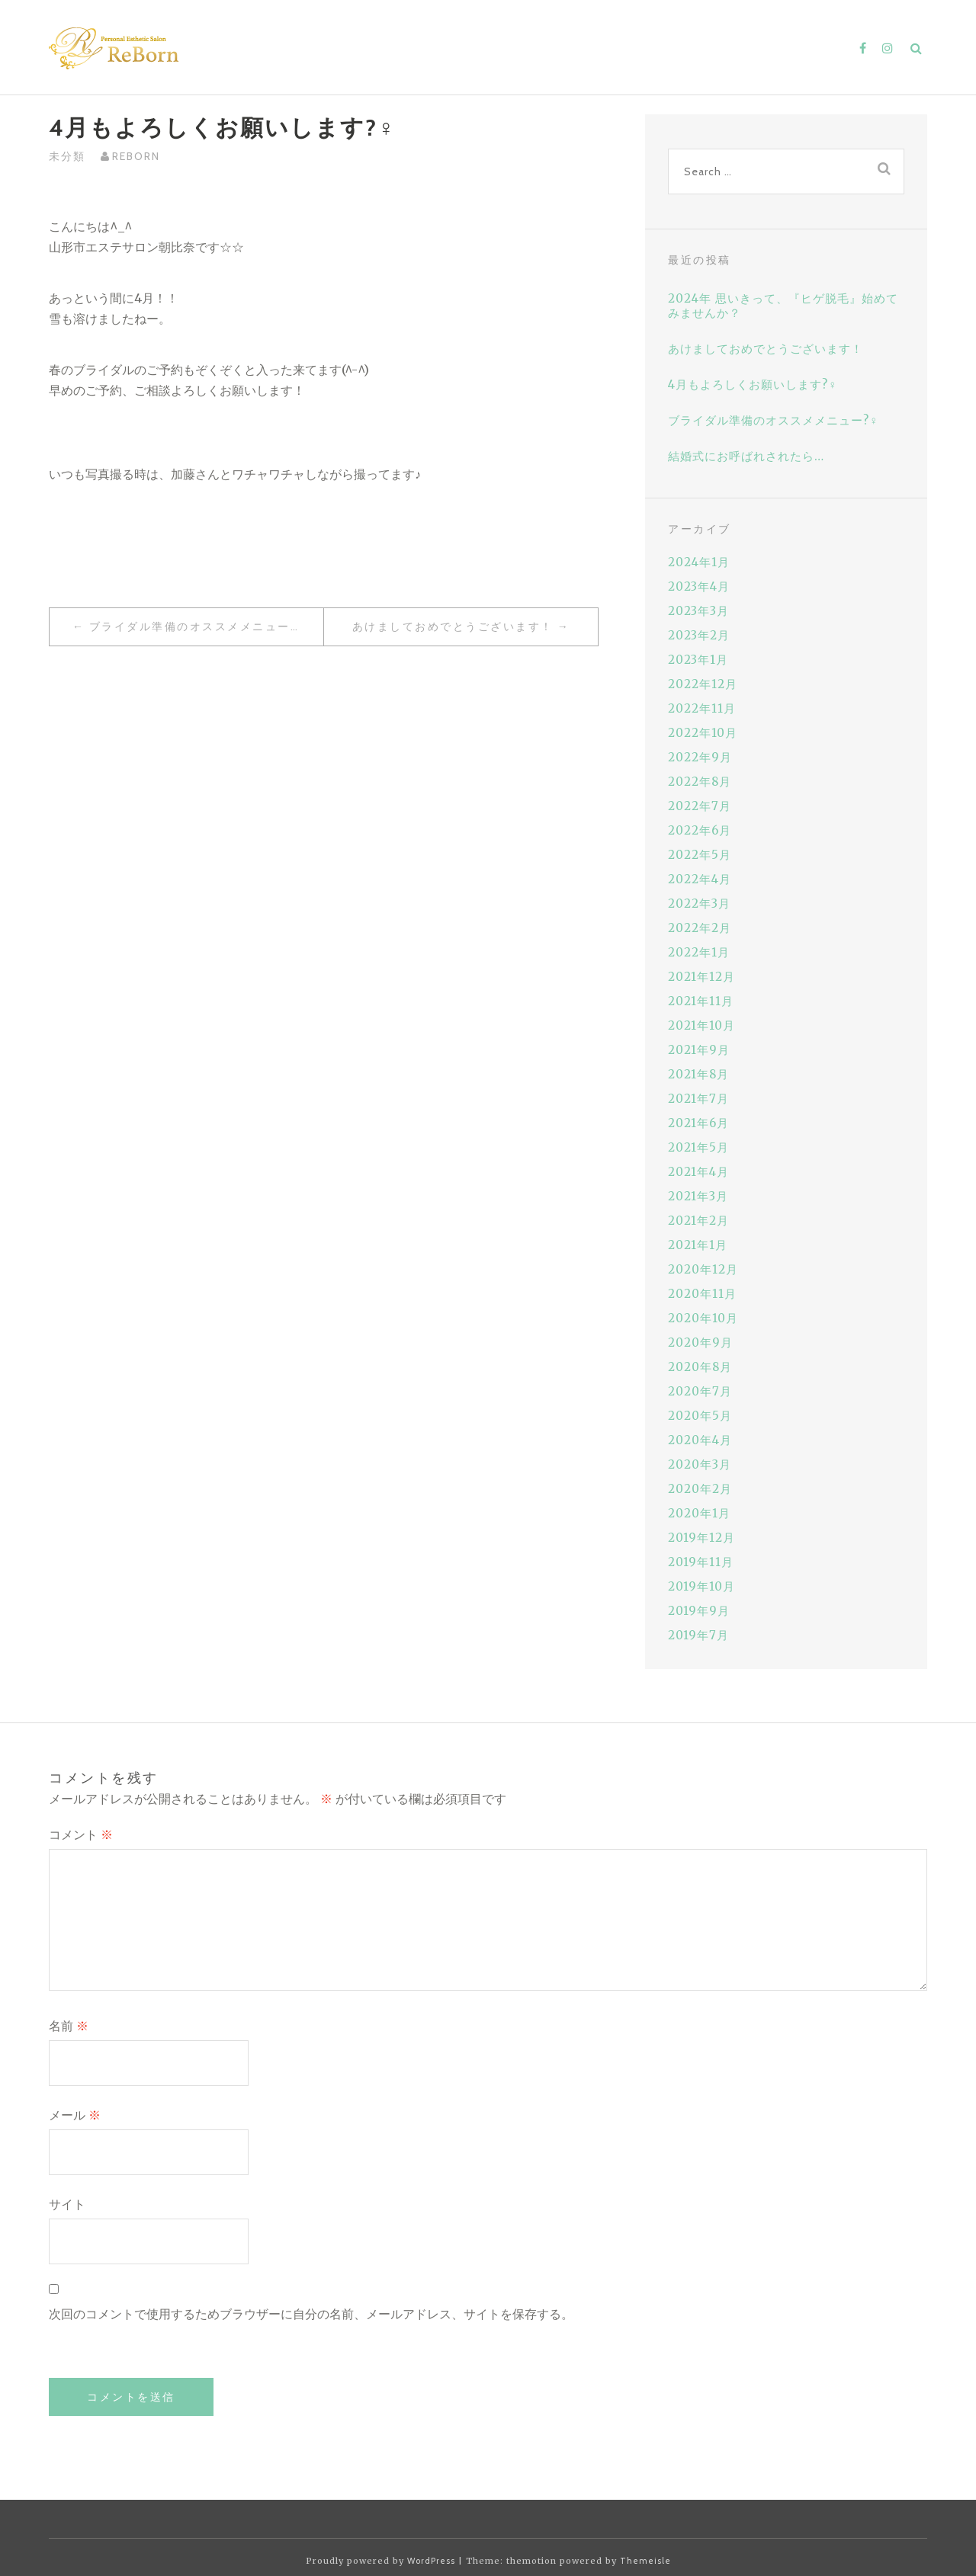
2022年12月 (702, 684)
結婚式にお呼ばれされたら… (746, 456)
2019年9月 (699, 1611)
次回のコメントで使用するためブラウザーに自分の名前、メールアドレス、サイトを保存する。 (311, 2314)
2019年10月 (701, 1586)
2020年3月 (699, 1464)
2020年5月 (700, 1415)
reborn (136, 156)
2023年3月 (698, 611)
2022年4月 (699, 879)
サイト (67, 2204)
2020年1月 (699, 1513)
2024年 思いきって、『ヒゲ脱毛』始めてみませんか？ (783, 305)
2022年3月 (699, 903)
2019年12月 (701, 1537)
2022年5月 (699, 854)
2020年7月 (700, 1391)
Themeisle (645, 2560)
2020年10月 (703, 1318)
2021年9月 (699, 1050)
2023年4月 (699, 586)
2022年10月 (702, 733)
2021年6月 (698, 1123)
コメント (81, 1835)
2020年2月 (700, 1489)
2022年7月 (699, 806)
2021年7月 (698, 1098)
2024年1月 (699, 562)
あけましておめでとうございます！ (453, 626)
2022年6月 (699, 830)
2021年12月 (701, 976)
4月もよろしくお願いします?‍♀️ (752, 384)
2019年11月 (701, 1562)
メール (75, 2115)
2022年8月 (699, 781)
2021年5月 (698, 1147)
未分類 (67, 156)
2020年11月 (702, 1293)
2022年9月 (700, 757)
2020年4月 (700, 1440)
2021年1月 (697, 1245)
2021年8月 (698, 1074)
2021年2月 (698, 1220)
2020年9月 (700, 1342)
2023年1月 (698, 659)
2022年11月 (702, 708)
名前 (68, 2026)
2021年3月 (698, 1196)
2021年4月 (698, 1172)
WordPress (431, 2560)
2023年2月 (699, 635)
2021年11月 (701, 1001)
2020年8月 (700, 1367)
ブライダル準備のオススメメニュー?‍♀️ (198, 626)
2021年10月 (701, 1025)
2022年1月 (699, 952)
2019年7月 (698, 1635)
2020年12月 (703, 1269)
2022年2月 (699, 928)
